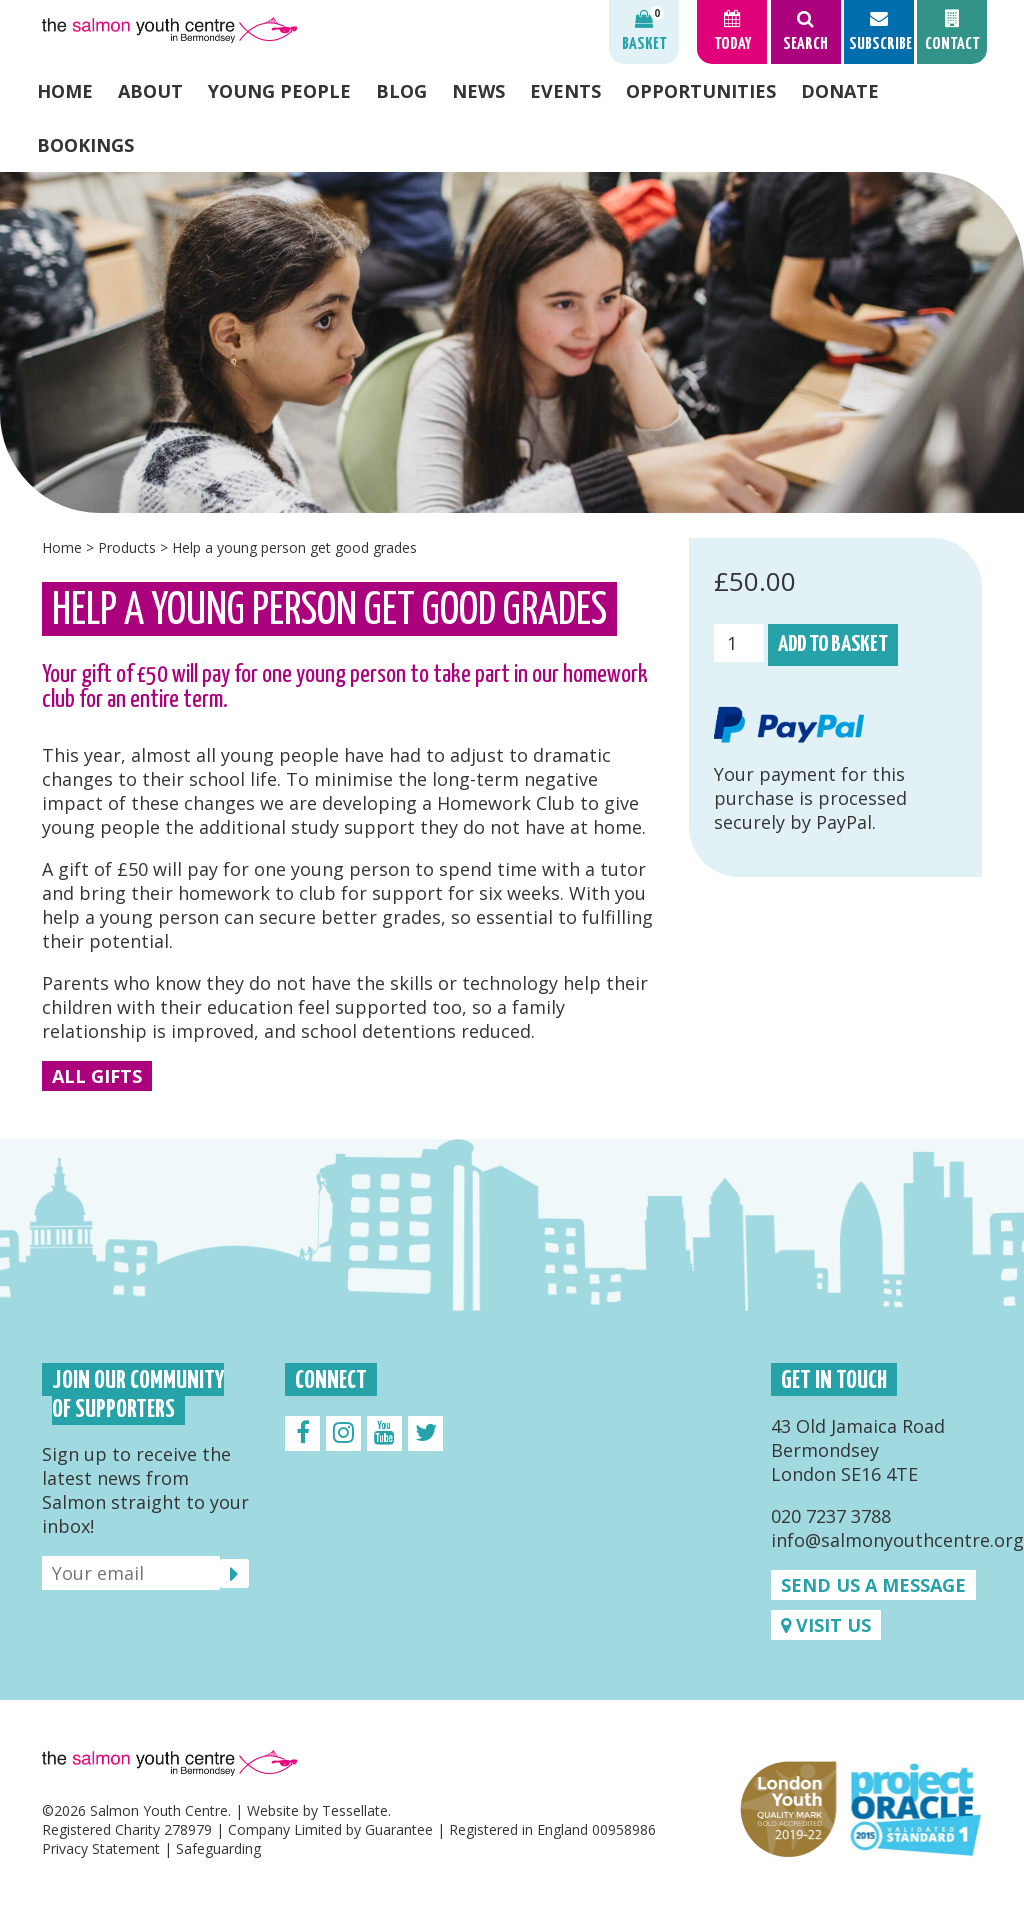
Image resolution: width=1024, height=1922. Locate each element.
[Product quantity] (739, 643)
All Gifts (97, 1076)
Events (565, 91)
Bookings (85, 145)
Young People (279, 91)
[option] (512, 342)
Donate (840, 91)
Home (65, 91)
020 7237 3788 (831, 1516)
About (150, 91)
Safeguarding (218, 1848)
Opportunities (701, 91)
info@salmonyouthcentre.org (897, 1540)
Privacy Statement (101, 1848)
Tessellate (355, 1810)
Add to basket (833, 644)
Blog (401, 91)
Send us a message (873, 1585)
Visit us (826, 1625)
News (478, 91)
